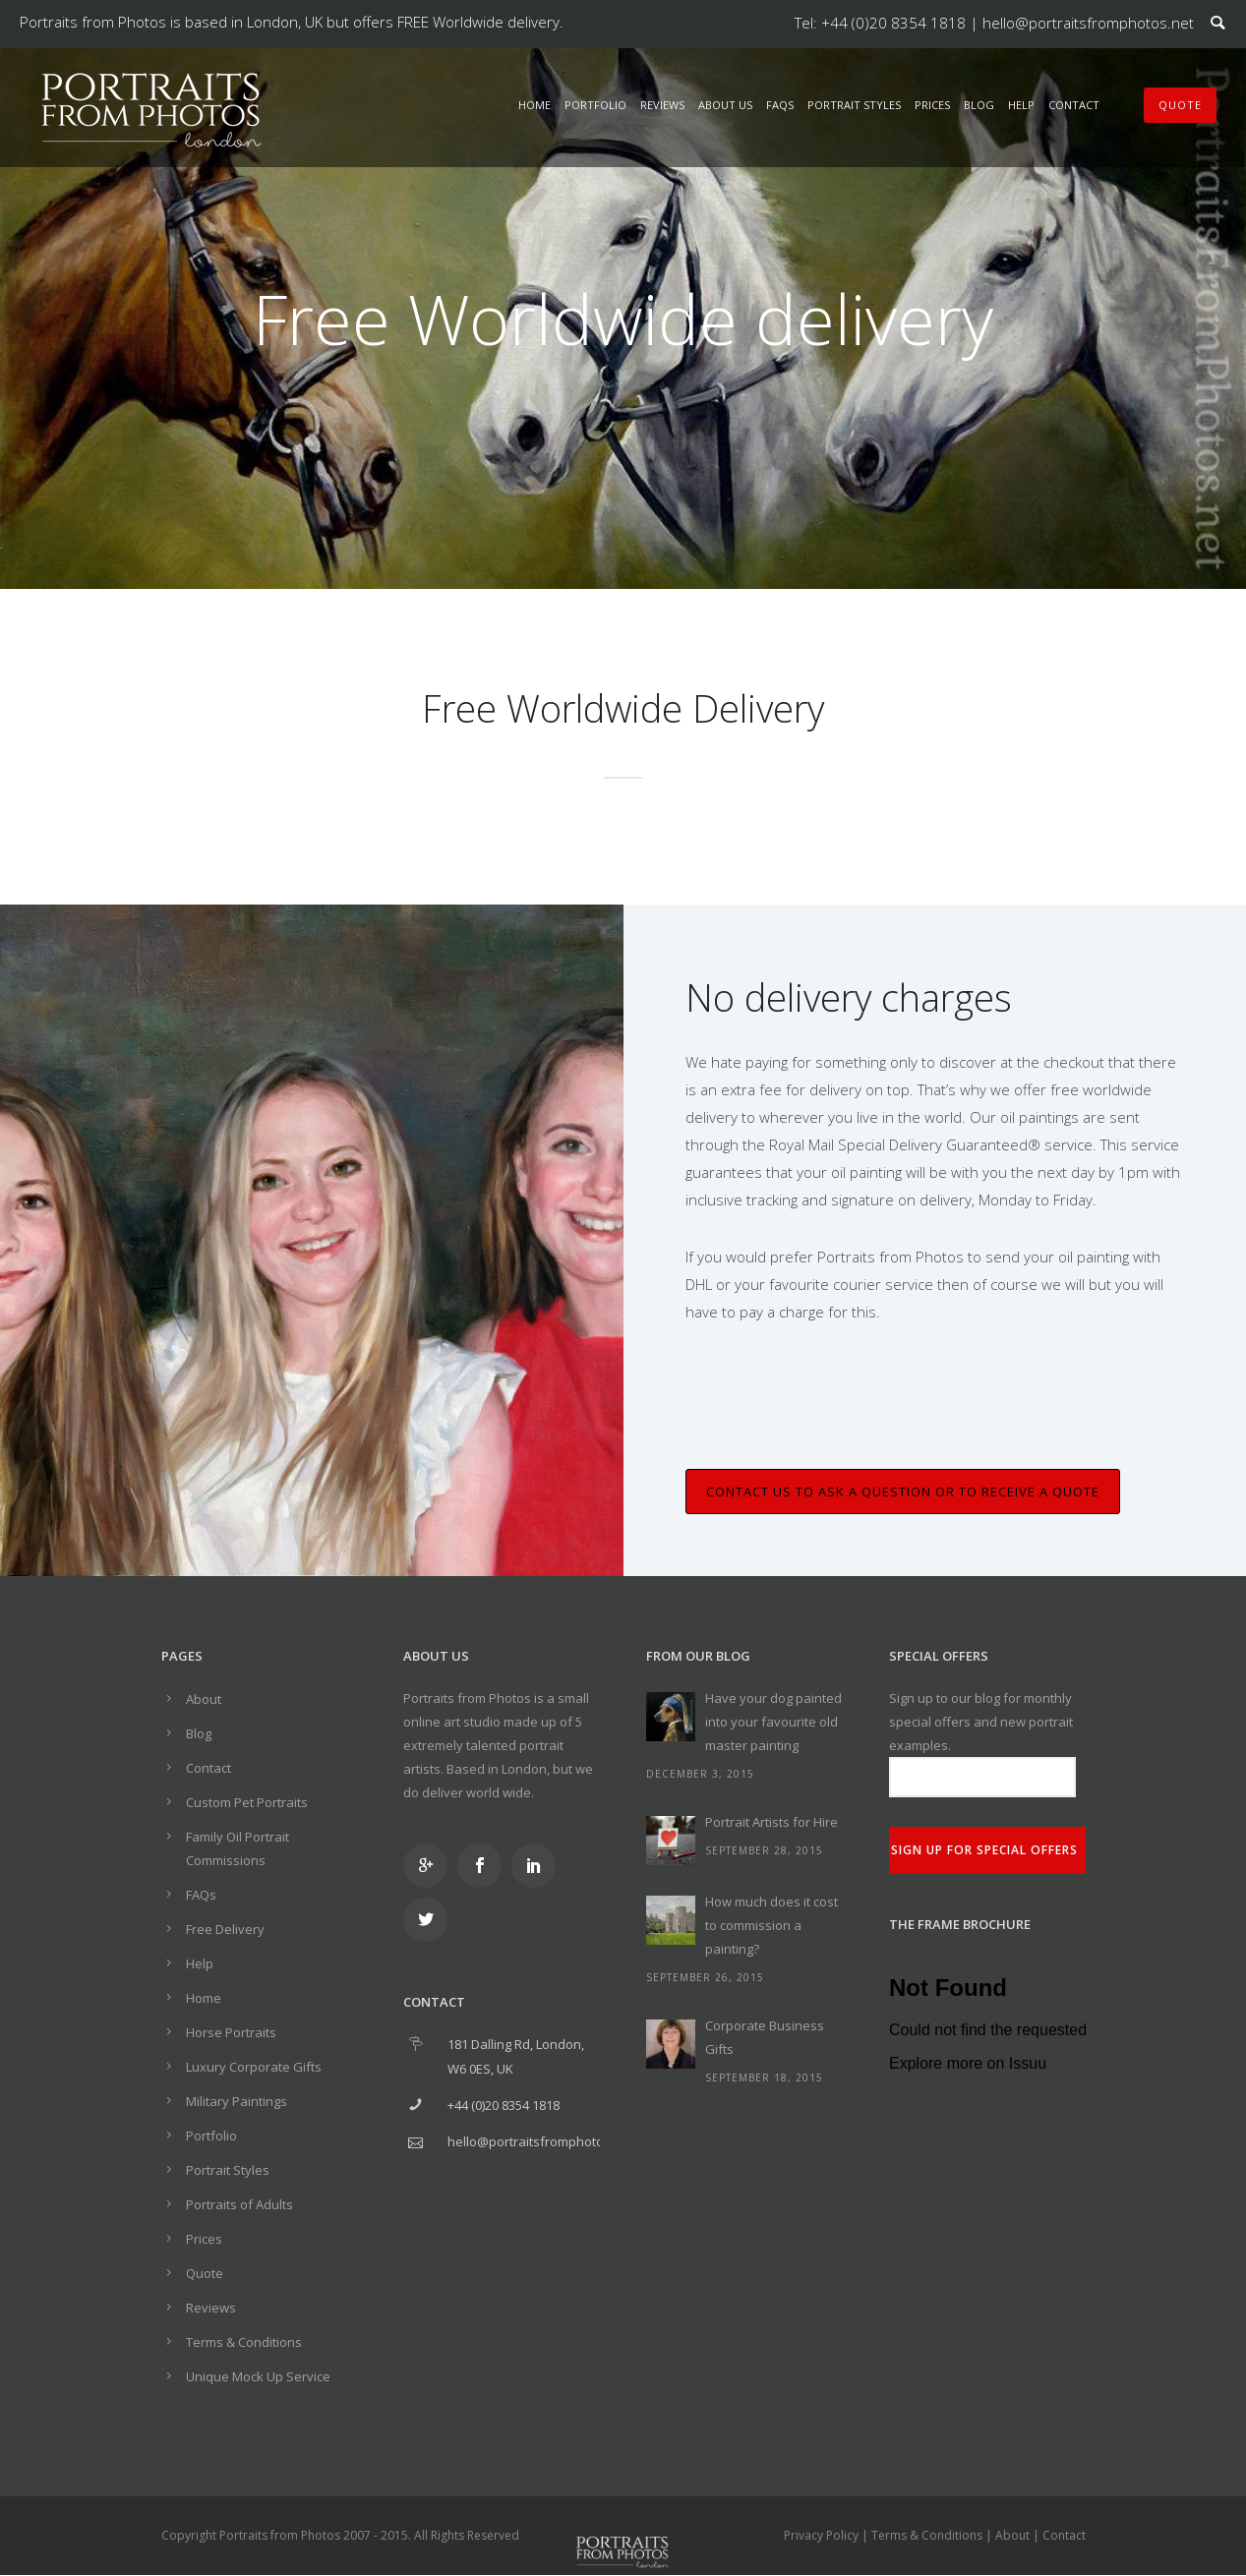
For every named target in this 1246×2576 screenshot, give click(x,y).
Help (1021, 104)
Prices (932, 104)
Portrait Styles (854, 104)
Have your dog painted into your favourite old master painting (773, 1721)
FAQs (780, 104)
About (203, 1699)
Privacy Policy (821, 2535)
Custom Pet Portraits (247, 1802)
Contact (1073, 104)
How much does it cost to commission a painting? (771, 1925)
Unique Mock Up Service (258, 2376)
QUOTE (1180, 104)
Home (534, 104)
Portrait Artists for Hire (771, 1822)
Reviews (662, 104)
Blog (979, 104)
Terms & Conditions (244, 2342)
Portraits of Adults (239, 2204)
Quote (204, 2273)
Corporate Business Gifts (764, 2037)
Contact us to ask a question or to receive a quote (902, 1491)
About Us (725, 104)
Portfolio (595, 104)
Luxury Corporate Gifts (254, 2067)
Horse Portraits (231, 2032)
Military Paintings (236, 2101)
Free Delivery (225, 1929)
